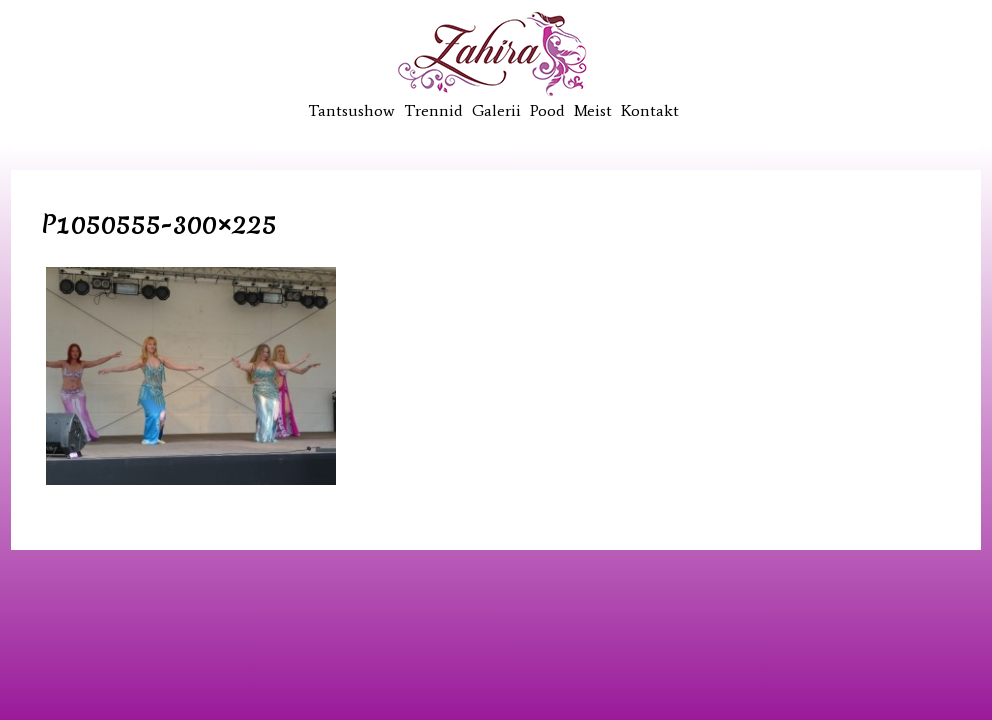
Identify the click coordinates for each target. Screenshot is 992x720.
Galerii (496, 110)
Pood (547, 110)
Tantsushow (351, 110)
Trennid (433, 110)
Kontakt (650, 110)
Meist (593, 110)
